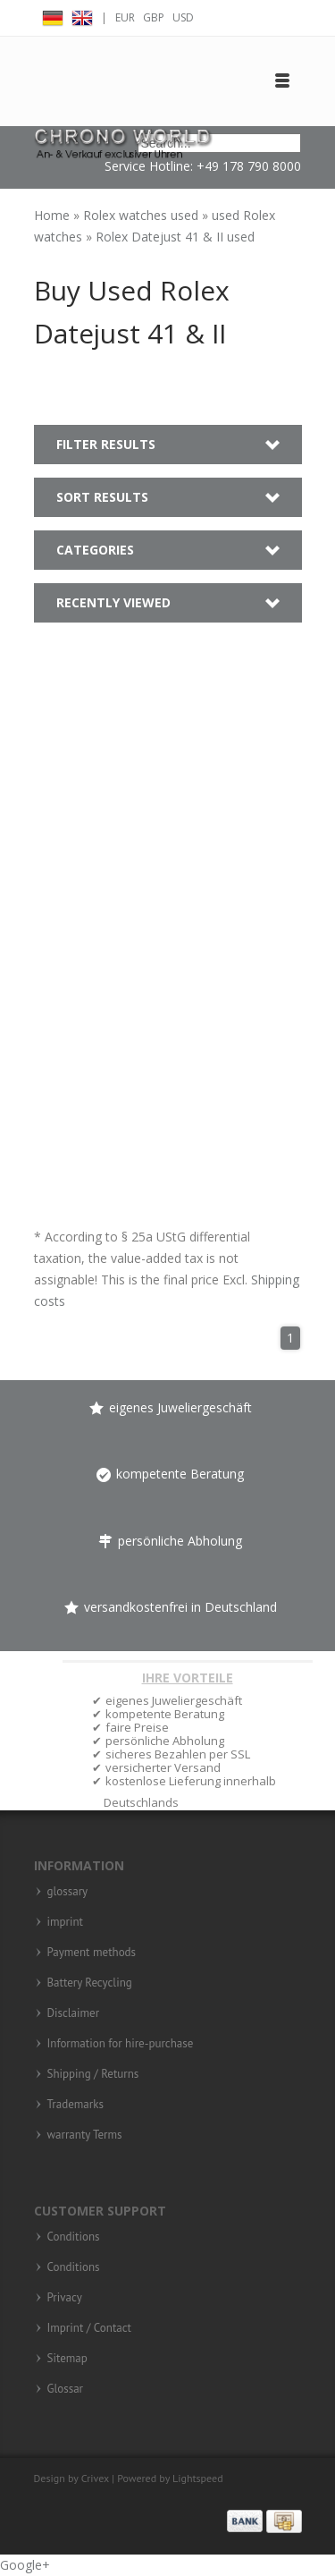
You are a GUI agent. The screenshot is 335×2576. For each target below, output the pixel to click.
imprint (65, 1922)
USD (183, 17)
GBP (153, 17)
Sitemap (67, 2358)
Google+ (25, 2564)
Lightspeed (197, 2478)
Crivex (95, 2478)
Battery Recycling (89, 1983)
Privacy (64, 2297)
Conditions (73, 2237)
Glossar (65, 2389)
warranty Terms (84, 2135)
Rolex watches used (142, 215)
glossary (67, 1891)
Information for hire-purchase (120, 2043)
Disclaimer (73, 2013)
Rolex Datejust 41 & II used (175, 236)
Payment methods (92, 1952)
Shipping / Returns (93, 2074)
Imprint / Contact (89, 2328)
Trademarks (75, 2104)
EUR (125, 17)
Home (53, 215)
